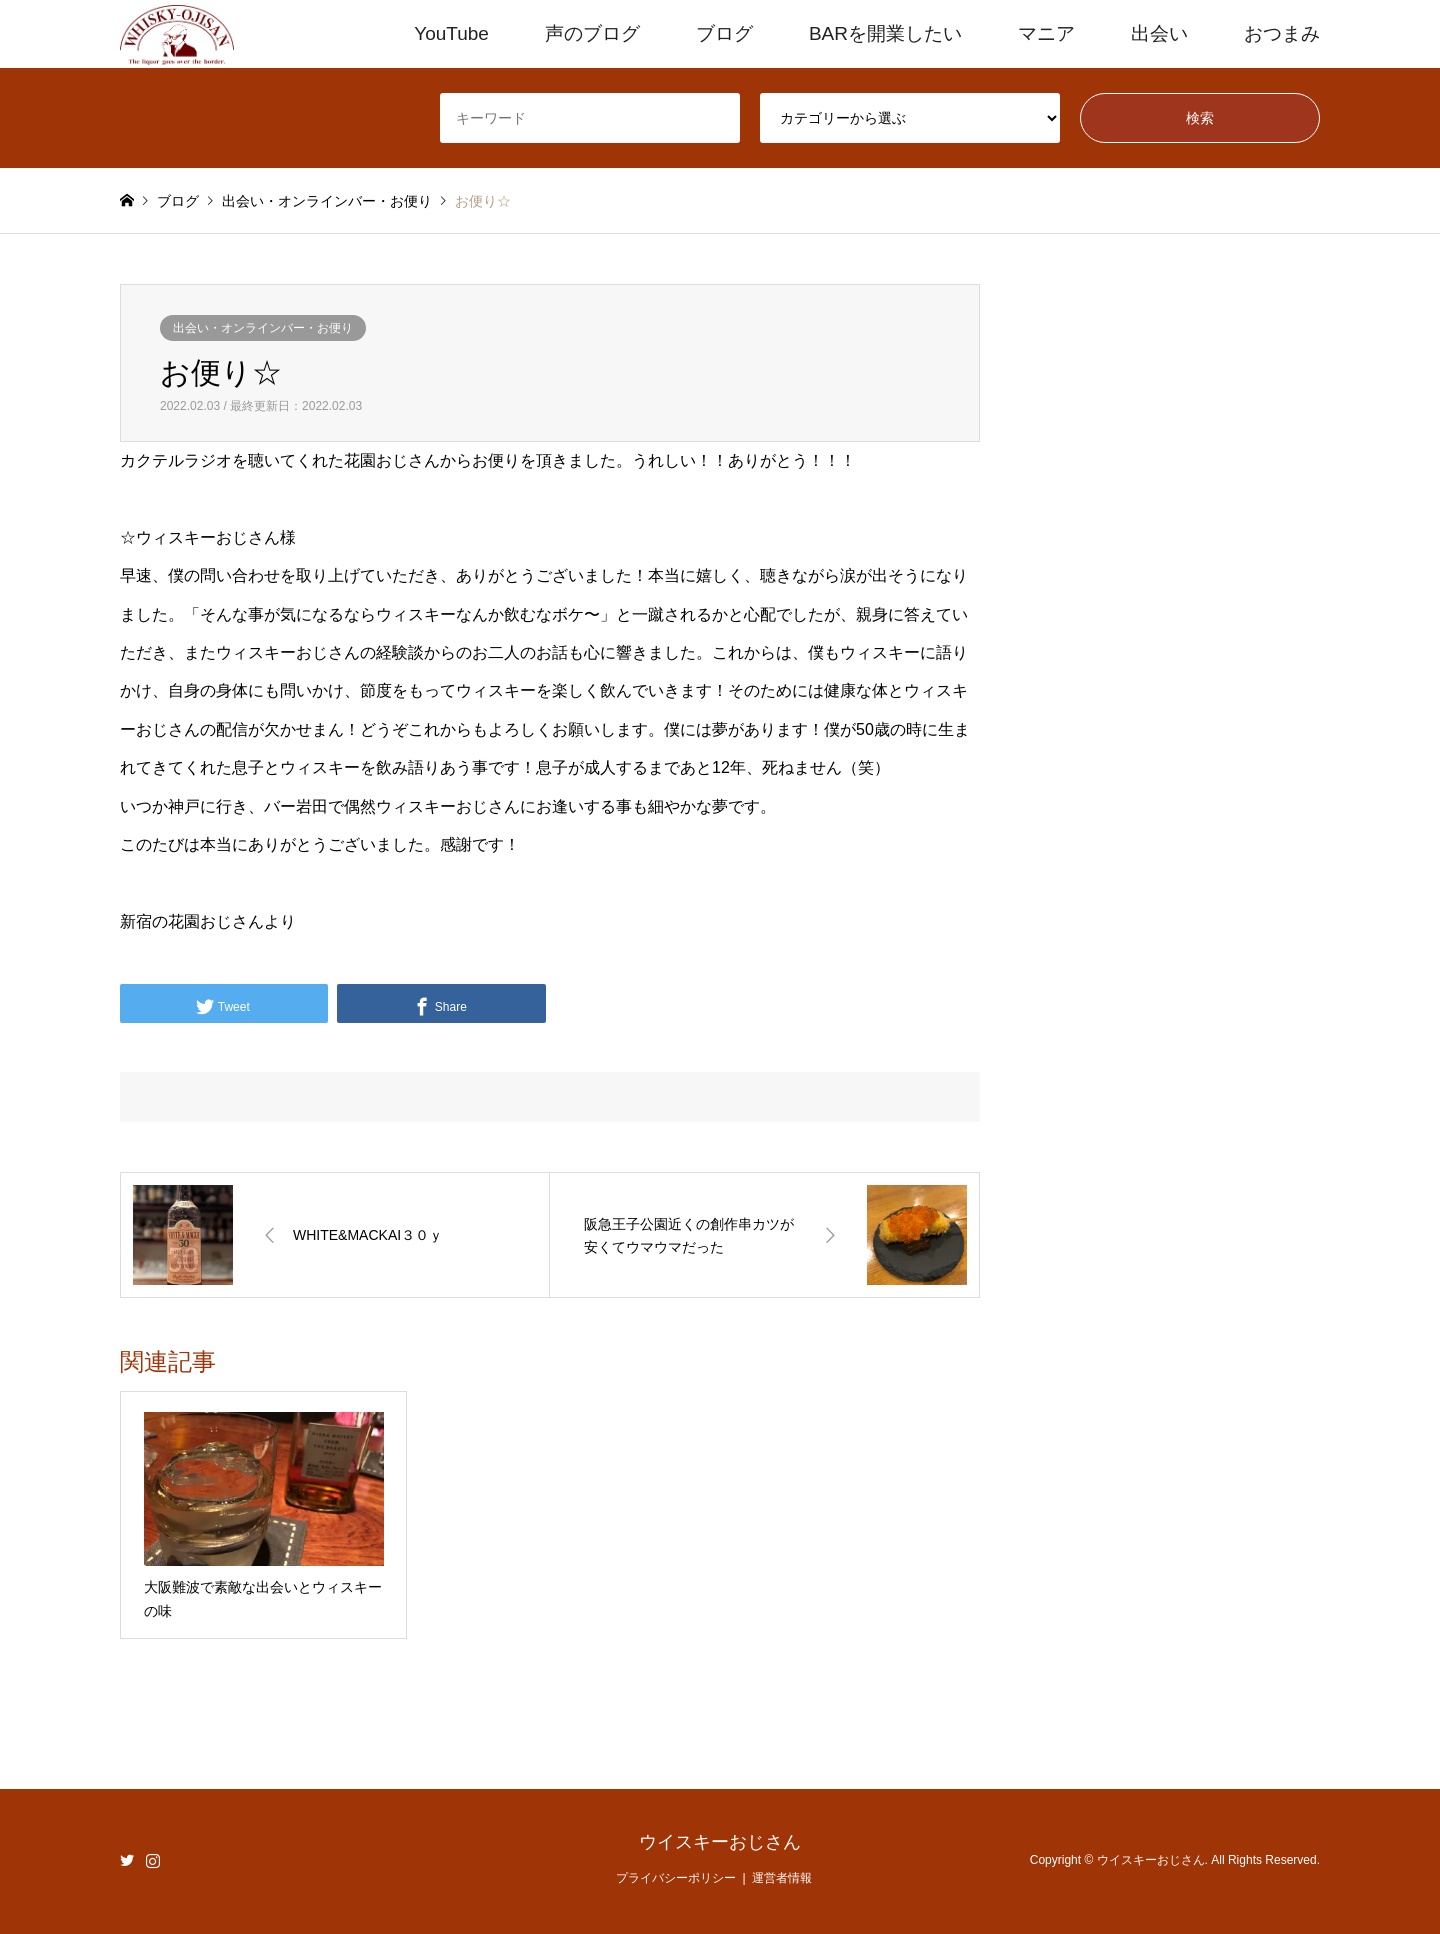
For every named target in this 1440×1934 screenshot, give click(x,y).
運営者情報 (782, 1878)
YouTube (451, 33)
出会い (1159, 33)
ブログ (724, 33)
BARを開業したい (885, 33)
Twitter (127, 1860)
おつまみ (1282, 33)
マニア (1046, 33)
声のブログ (592, 33)
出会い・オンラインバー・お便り (263, 328)
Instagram (153, 1860)
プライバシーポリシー (676, 1878)
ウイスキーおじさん (720, 1842)
